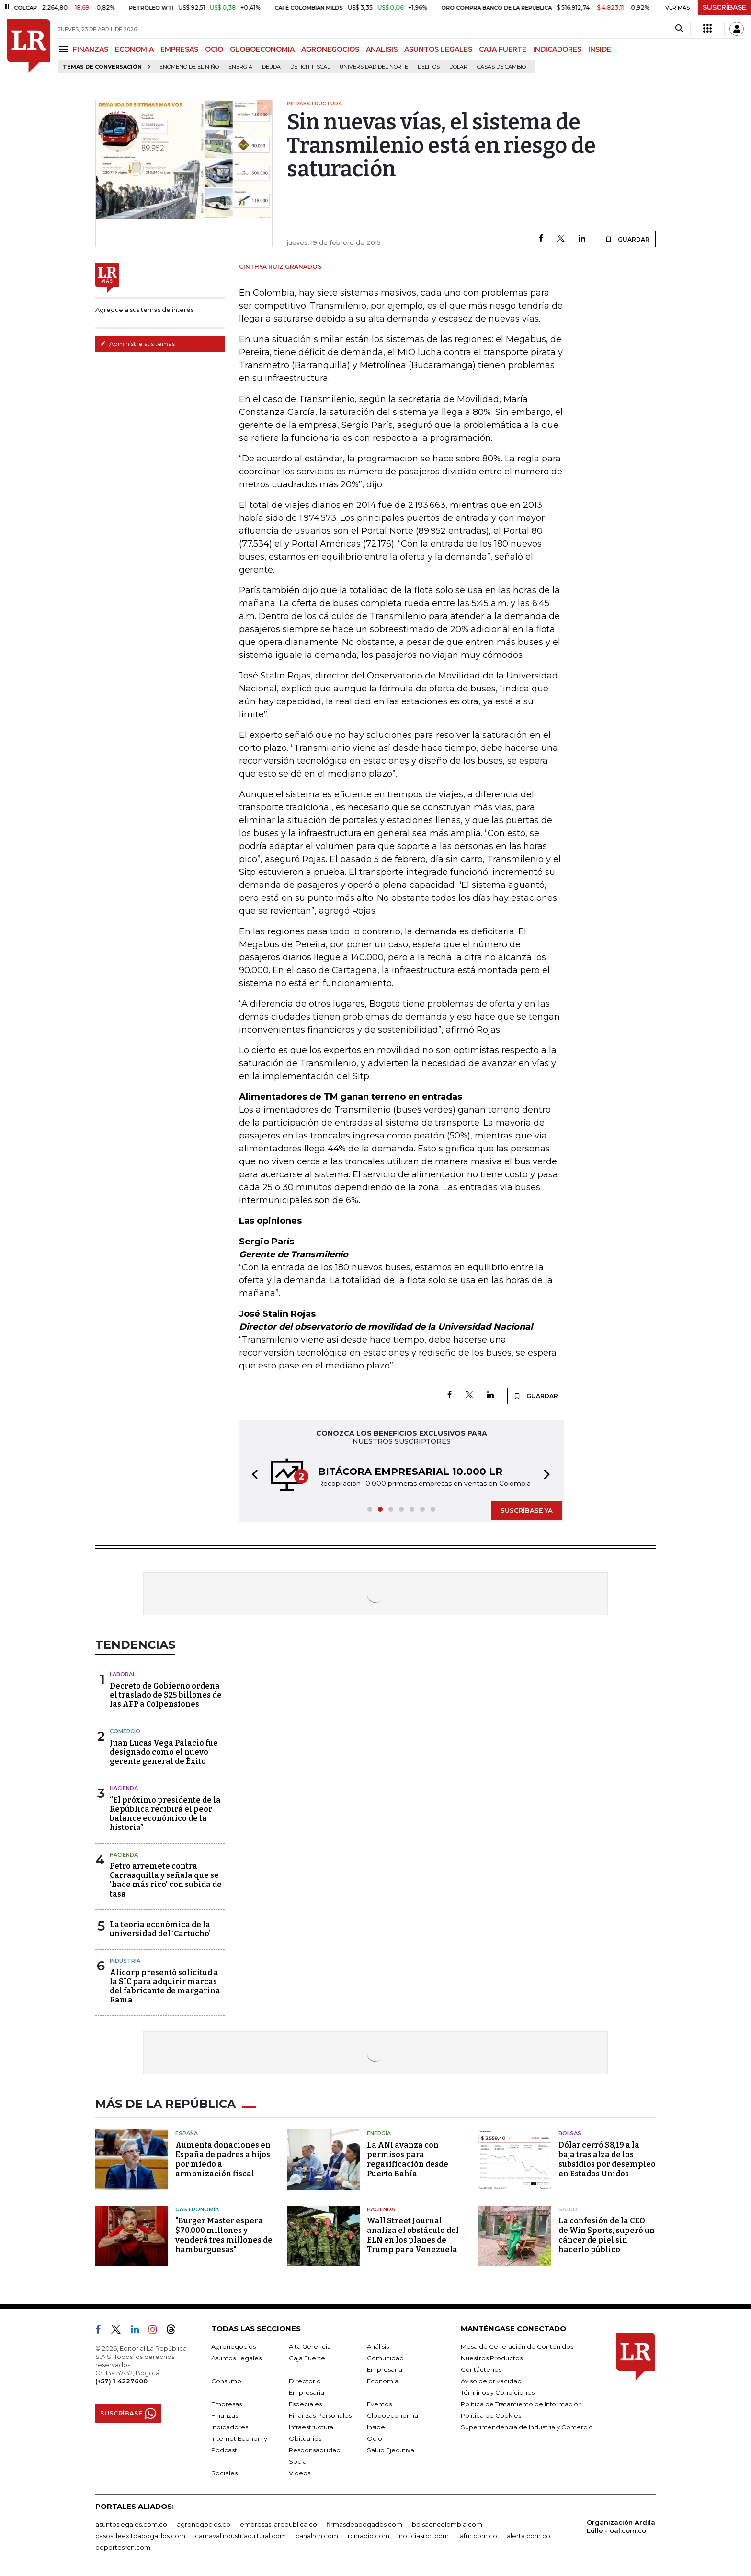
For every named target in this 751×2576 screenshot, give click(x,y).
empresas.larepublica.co (278, 2524)
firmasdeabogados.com (364, 2524)
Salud (567, 2209)
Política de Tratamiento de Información (521, 2404)
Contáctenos (481, 2369)
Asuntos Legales (236, 2358)
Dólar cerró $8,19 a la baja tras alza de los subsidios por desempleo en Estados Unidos (607, 2159)
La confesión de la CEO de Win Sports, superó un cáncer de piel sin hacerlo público (606, 2235)
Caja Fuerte (307, 2358)
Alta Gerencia (310, 2346)
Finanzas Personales (320, 2415)
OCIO (214, 49)
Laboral (123, 1674)
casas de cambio (501, 67)
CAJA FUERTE (502, 49)
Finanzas (224, 2415)
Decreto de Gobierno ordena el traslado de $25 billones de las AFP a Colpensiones (166, 1695)
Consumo (226, 2381)
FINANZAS (90, 49)
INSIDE (599, 49)
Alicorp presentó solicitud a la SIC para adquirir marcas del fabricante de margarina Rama (165, 1986)
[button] (252, 1475)
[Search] (678, 29)
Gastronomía (197, 2209)
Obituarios (305, 2438)
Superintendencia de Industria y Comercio (527, 2427)
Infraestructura (311, 2427)
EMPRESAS (179, 49)
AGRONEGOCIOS (330, 49)
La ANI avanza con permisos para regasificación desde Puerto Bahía (407, 2159)
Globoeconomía (392, 2415)
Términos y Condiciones (498, 2392)
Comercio (125, 1731)
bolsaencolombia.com (447, 2524)
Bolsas (569, 2133)
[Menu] (65, 49)
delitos (429, 67)
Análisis (378, 2346)
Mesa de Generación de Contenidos (517, 2346)
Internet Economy (239, 2438)
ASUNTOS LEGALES (438, 49)
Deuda (271, 67)
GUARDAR (627, 239)
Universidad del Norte (374, 67)
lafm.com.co (477, 2536)
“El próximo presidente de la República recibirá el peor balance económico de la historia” (165, 1813)
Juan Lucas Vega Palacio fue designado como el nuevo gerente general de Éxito (164, 1752)
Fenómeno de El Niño (187, 67)
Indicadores (229, 2427)
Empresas (226, 2404)
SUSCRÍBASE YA (527, 1510)
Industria (125, 1960)
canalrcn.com (317, 2536)
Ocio (374, 2438)
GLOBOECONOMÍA (262, 49)
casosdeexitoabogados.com (140, 2536)
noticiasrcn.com (424, 2536)
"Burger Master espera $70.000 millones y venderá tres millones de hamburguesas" (224, 2235)
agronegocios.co (203, 2524)
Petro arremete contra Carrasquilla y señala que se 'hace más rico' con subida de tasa (166, 1880)
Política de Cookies (491, 2415)
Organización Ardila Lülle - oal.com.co (621, 2526)
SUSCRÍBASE (724, 7)
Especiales (305, 2404)
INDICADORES (557, 49)
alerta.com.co (528, 2536)
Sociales (224, 2473)
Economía (382, 2381)
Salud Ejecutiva (390, 2450)
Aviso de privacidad (491, 2381)
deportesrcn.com (122, 2547)
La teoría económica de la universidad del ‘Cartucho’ (160, 1929)
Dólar (458, 67)
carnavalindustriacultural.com (240, 2536)
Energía (240, 67)
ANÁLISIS (382, 49)
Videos (299, 2473)
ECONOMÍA (134, 49)
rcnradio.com (368, 2536)
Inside (376, 2427)
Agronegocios (233, 2346)
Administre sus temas (137, 343)
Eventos (379, 2404)
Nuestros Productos (492, 2358)
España (186, 2133)
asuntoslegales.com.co (131, 2524)
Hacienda (124, 1788)
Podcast (224, 2450)
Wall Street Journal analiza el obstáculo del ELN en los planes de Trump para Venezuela (413, 2235)
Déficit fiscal (310, 67)
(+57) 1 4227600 (121, 2381)
